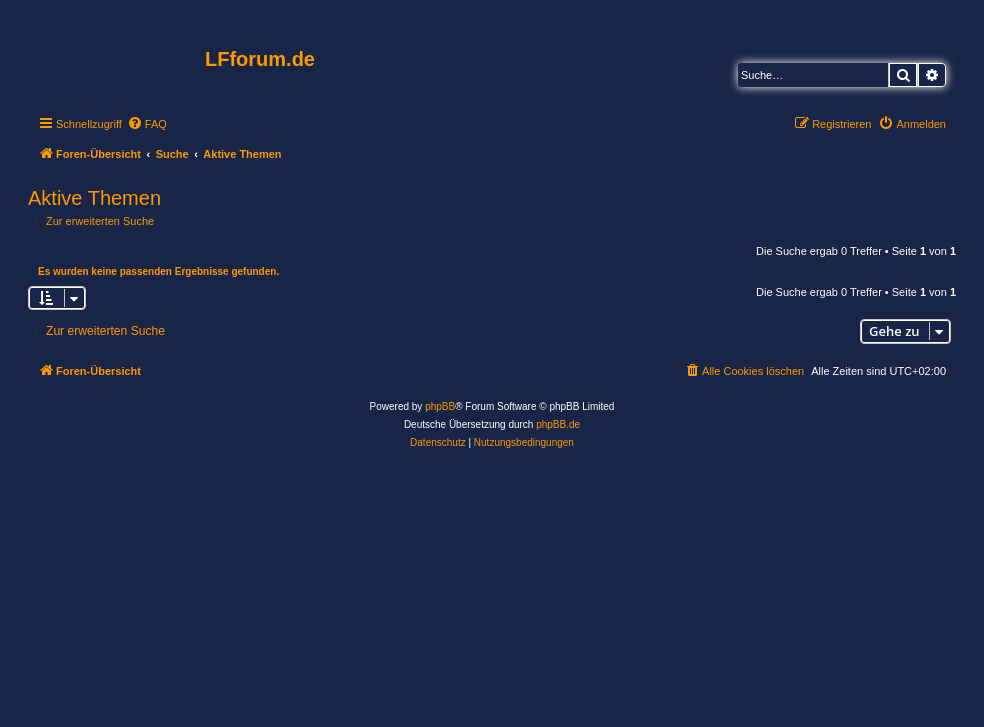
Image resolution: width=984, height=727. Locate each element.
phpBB (440, 406)
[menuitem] (147, 124)
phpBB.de (558, 424)
